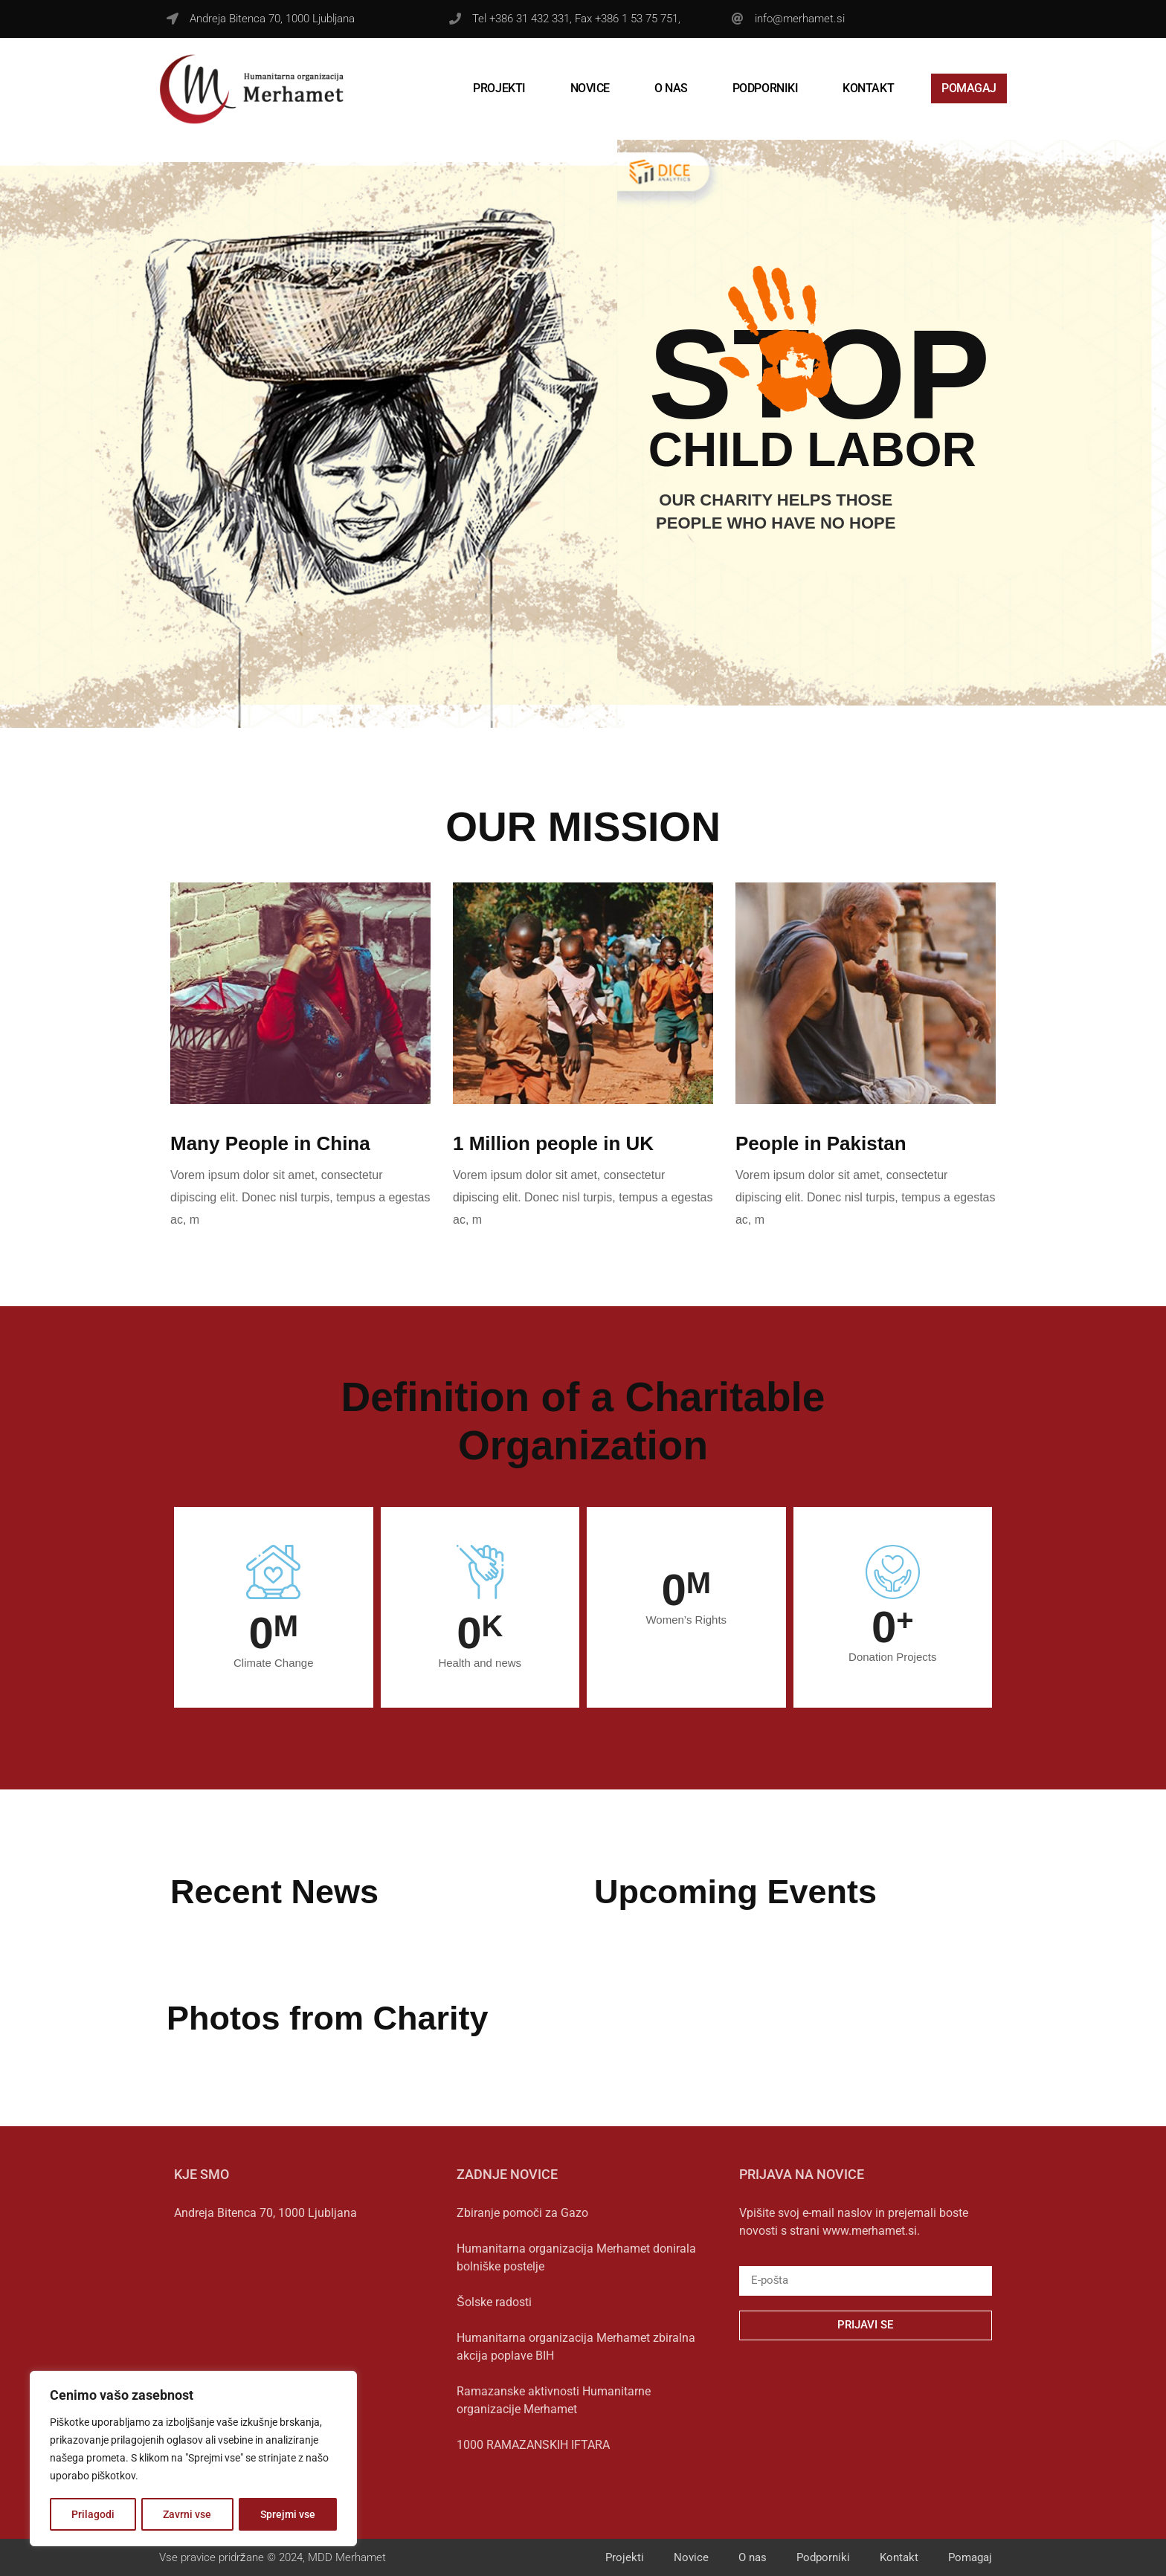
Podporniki (765, 88)
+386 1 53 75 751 (636, 18)
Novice (590, 88)
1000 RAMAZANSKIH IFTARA (533, 2445)
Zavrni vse (188, 2514)
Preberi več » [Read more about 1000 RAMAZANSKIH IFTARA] (482, 2464)
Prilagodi (93, 2514)
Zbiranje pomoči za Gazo (522, 2213)
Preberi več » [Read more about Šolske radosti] (482, 2321)
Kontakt (868, 88)
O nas (671, 88)
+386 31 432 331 (529, 18)
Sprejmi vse (287, 2514)
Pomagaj (968, 88)
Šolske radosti (494, 2302)
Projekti (499, 88)
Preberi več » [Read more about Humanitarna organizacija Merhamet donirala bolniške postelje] (482, 2285)
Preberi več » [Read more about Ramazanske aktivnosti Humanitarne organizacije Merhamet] (482, 2428)
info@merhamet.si (800, 18)
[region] (193, 2459)
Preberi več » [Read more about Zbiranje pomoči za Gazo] (482, 2232)
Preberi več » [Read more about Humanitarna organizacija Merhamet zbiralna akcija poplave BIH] (482, 2374)
